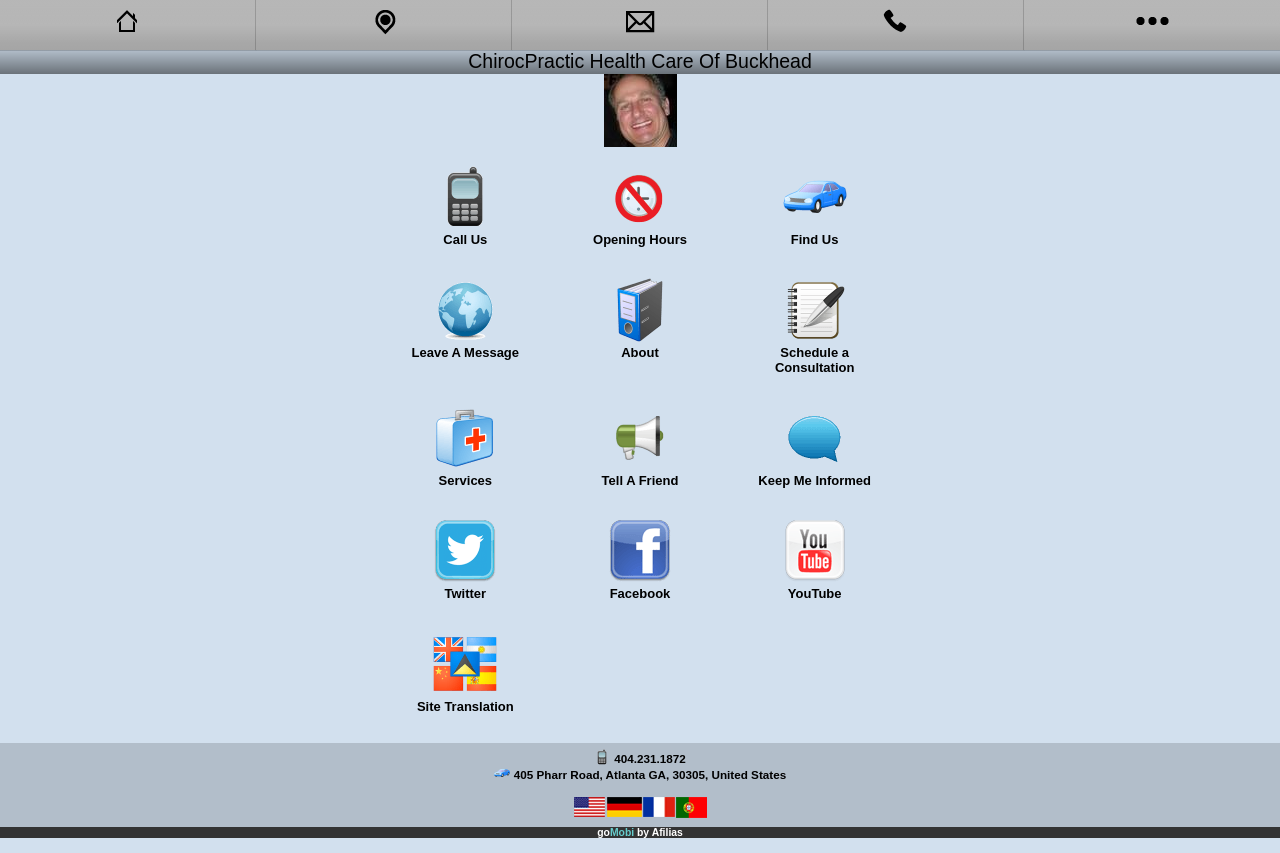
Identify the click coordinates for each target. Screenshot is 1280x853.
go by (640, 832)
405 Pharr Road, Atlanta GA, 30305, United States (650, 774)
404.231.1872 (650, 758)
